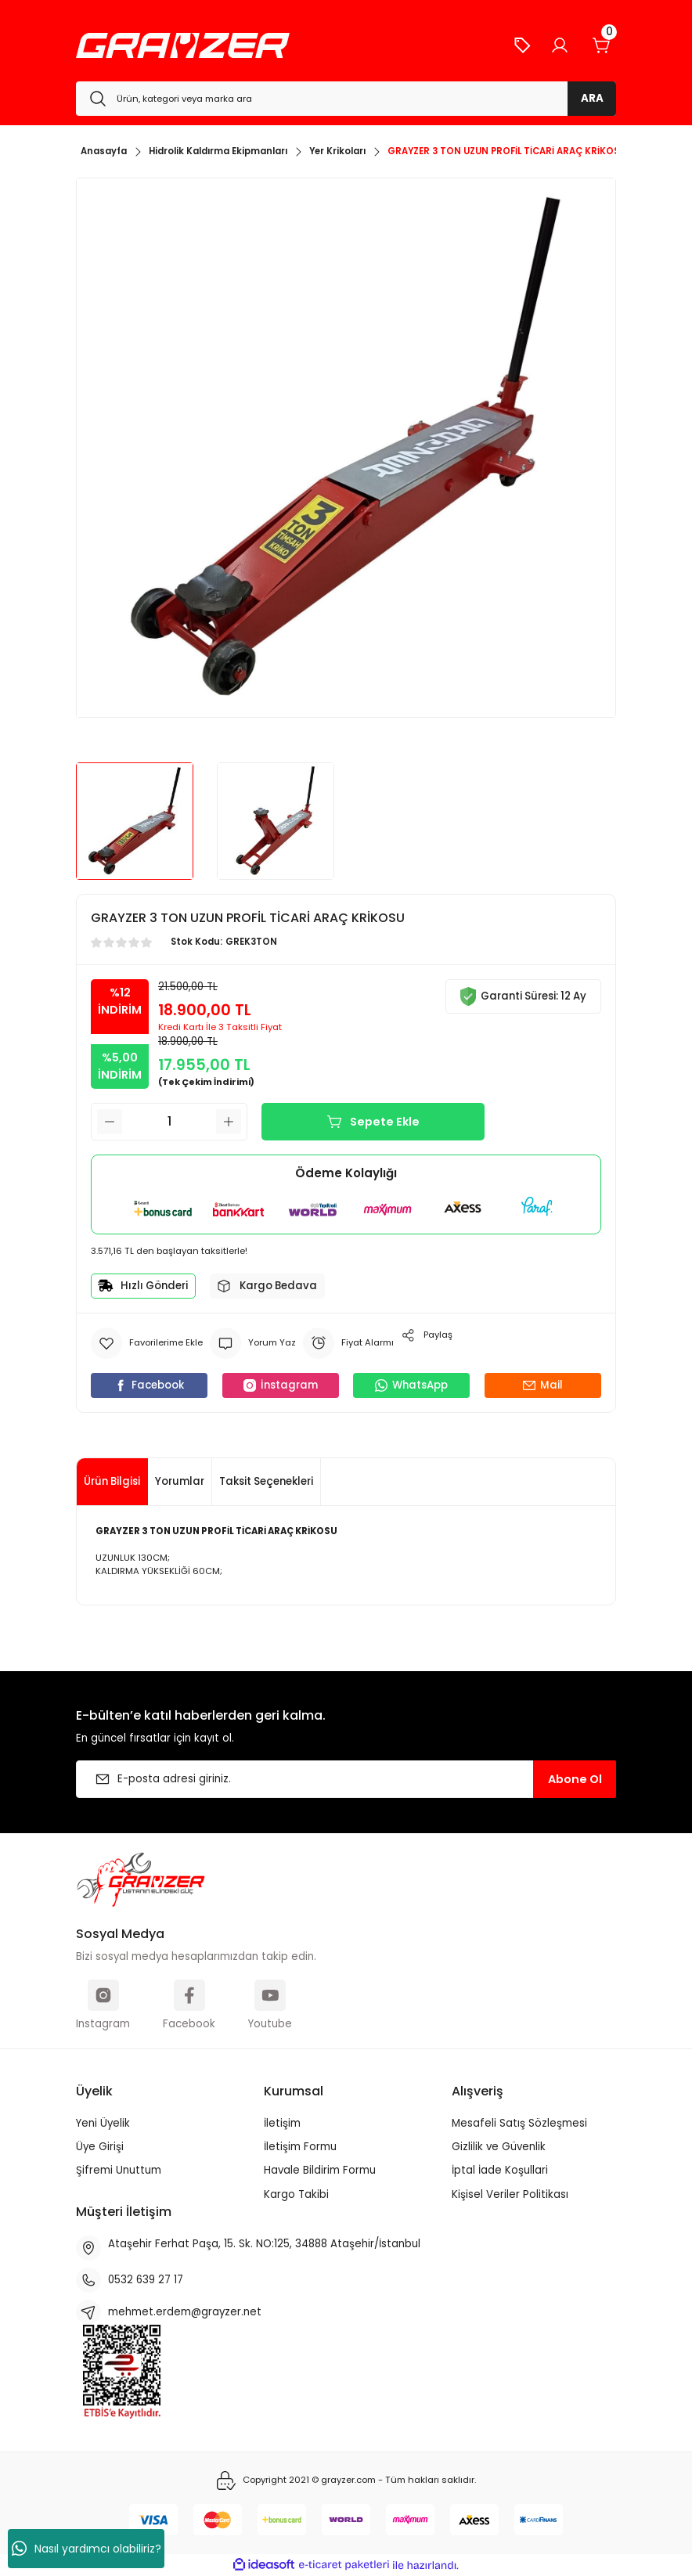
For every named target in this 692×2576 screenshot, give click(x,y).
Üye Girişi (100, 2146)
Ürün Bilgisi (112, 1481)
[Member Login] (559, 45)
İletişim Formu (300, 2146)
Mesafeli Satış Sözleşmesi (519, 2123)
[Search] (346, 98)
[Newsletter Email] (346, 1779)
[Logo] (183, 45)
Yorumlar (179, 1481)
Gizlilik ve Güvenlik (499, 2146)
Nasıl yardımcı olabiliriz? (86, 2548)
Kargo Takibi (296, 2194)
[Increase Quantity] (228, 1121)
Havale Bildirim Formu (320, 2170)
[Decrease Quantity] (109, 1121)
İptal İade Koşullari (500, 2170)
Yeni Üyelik (103, 2123)
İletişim (282, 2123)
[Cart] (602, 45)
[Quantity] (169, 1121)
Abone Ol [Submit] (575, 1779)
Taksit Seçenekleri (266, 1481)
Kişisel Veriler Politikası (510, 2194)
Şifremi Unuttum (118, 2170)
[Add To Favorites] (147, 1343)
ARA (592, 98)
